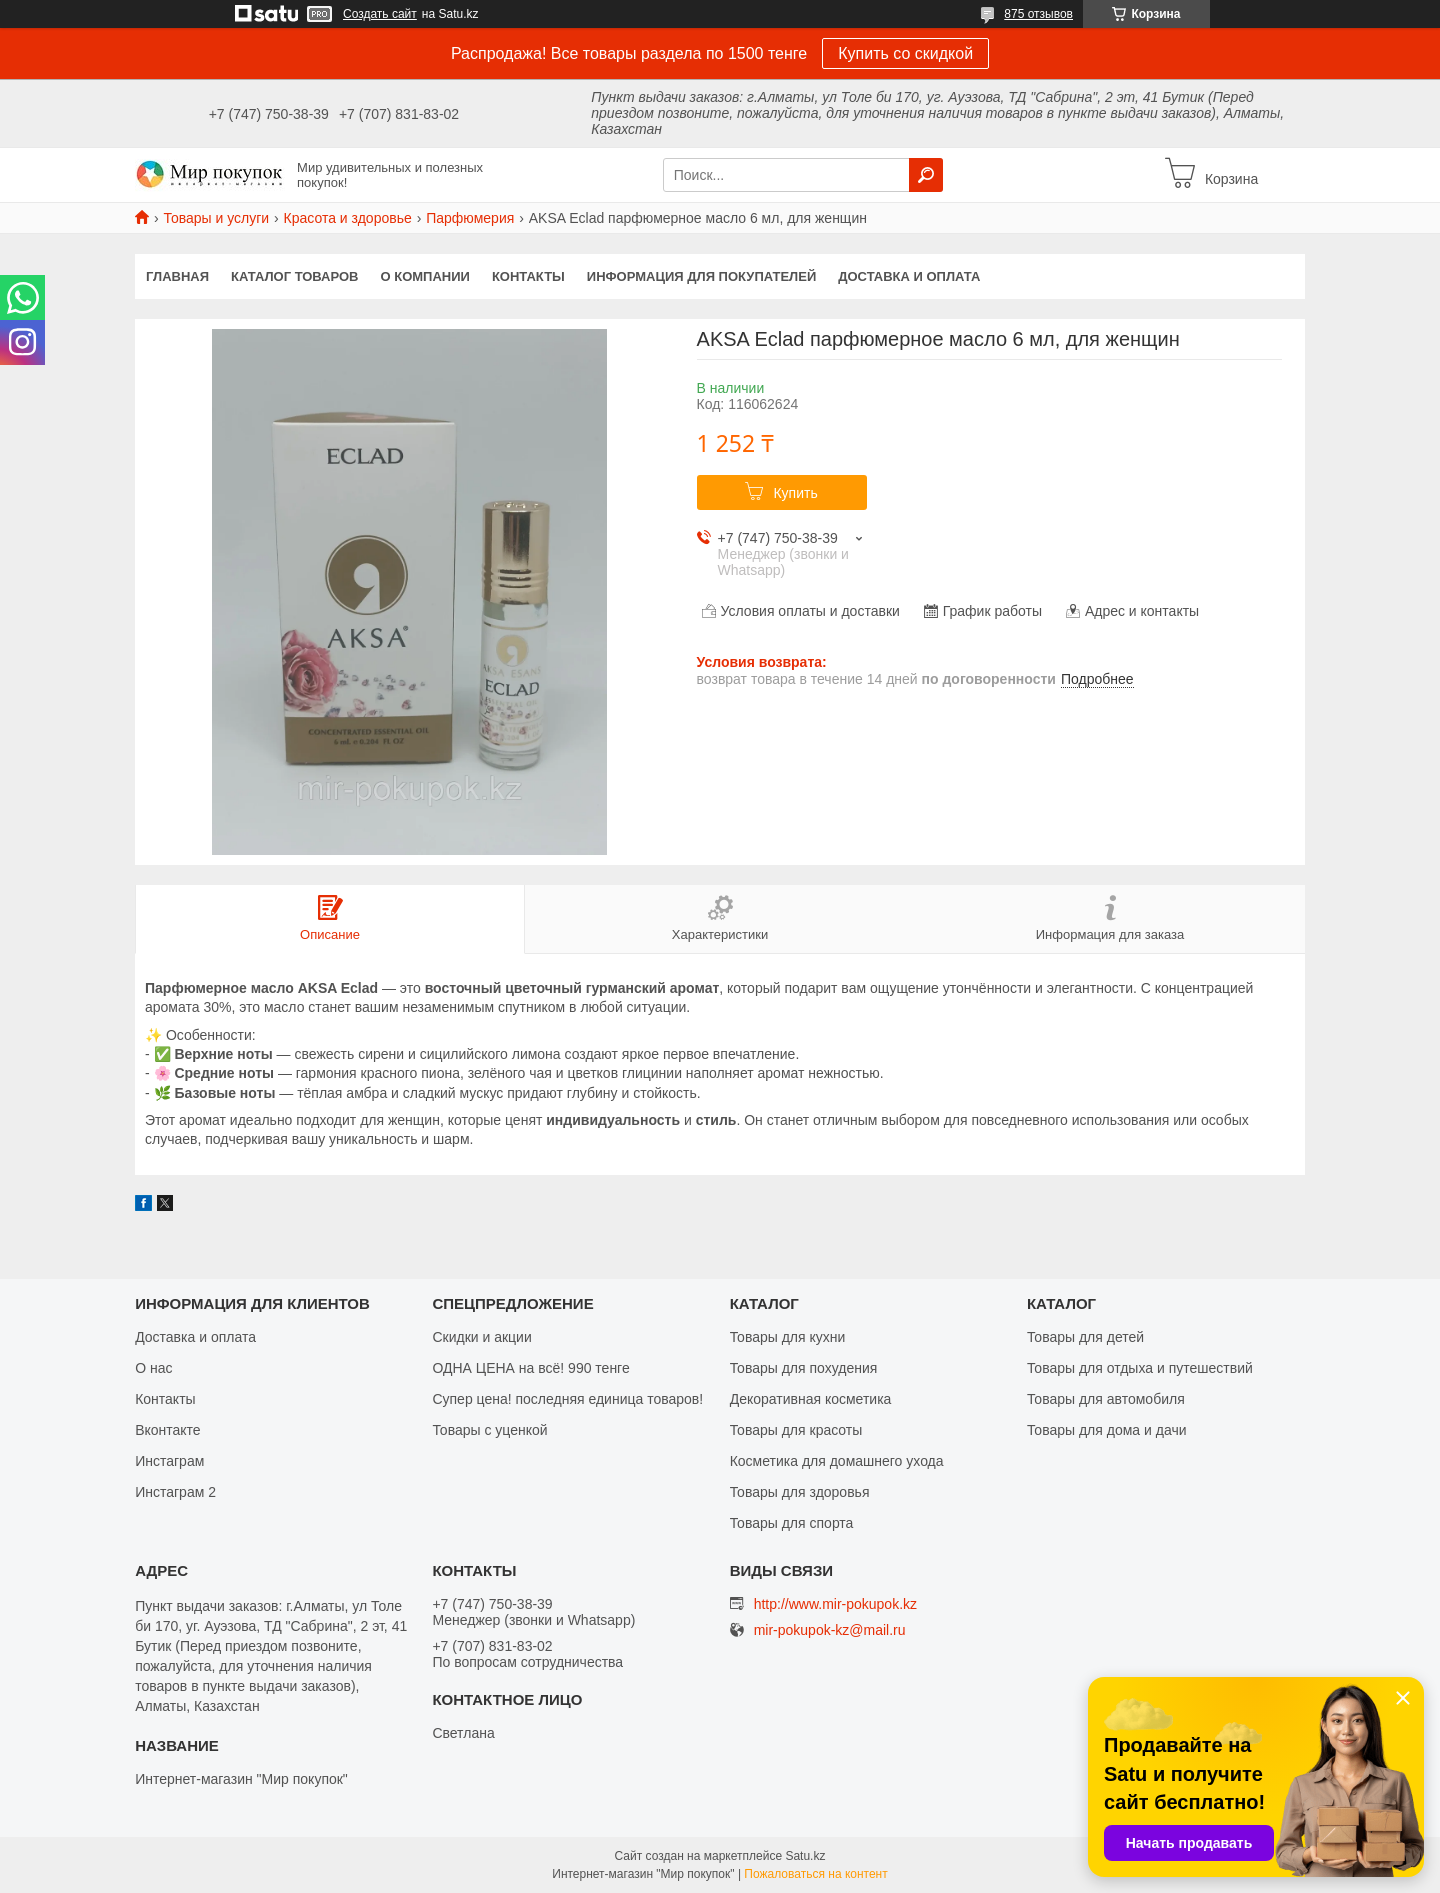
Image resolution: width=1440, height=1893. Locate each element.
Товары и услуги (216, 218)
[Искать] (926, 175)
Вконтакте (168, 1430)
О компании (425, 276)
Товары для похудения (804, 1368)
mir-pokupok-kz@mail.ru (830, 1630)
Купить (795, 493)
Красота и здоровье (348, 218)
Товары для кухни (788, 1337)
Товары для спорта (792, 1523)
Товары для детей (1085, 1337)
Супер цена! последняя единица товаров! (567, 1399)
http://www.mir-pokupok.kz (835, 1604)
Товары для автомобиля (1106, 1399)
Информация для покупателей (701, 276)
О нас (153, 1368)
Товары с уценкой (489, 1430)
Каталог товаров (294, 276)
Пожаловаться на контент (815, 1874)
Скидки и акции (481, 1337)
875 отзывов (1038, 14)
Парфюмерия (470, 218)
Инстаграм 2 (175, 1492)
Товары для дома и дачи (1107, 1430)
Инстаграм (169, 1461)
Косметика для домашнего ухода (837, 1461)
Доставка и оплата (909, 276)
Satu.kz (805, 1856)
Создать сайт (380, 14)
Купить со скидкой (905, 53)
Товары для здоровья (800, 1492)
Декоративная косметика (811, 1399)
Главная (177, 276)
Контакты (528, 276)
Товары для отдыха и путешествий (1140, 1368)
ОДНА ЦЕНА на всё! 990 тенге (530, 1368)
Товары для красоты (796, 1430)
